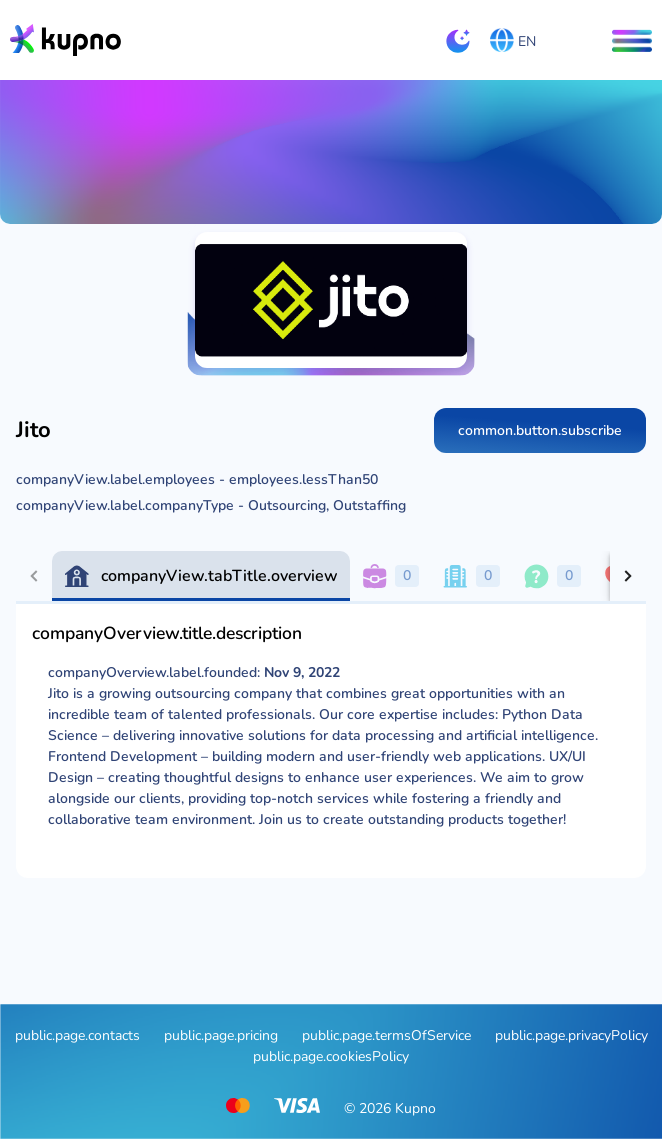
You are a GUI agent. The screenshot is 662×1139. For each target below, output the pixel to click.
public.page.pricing (221, 1035)
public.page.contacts (77, 1035)
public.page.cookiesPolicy (331, 1056)
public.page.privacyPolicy (571, 1035)
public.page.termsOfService (386, 1035)
